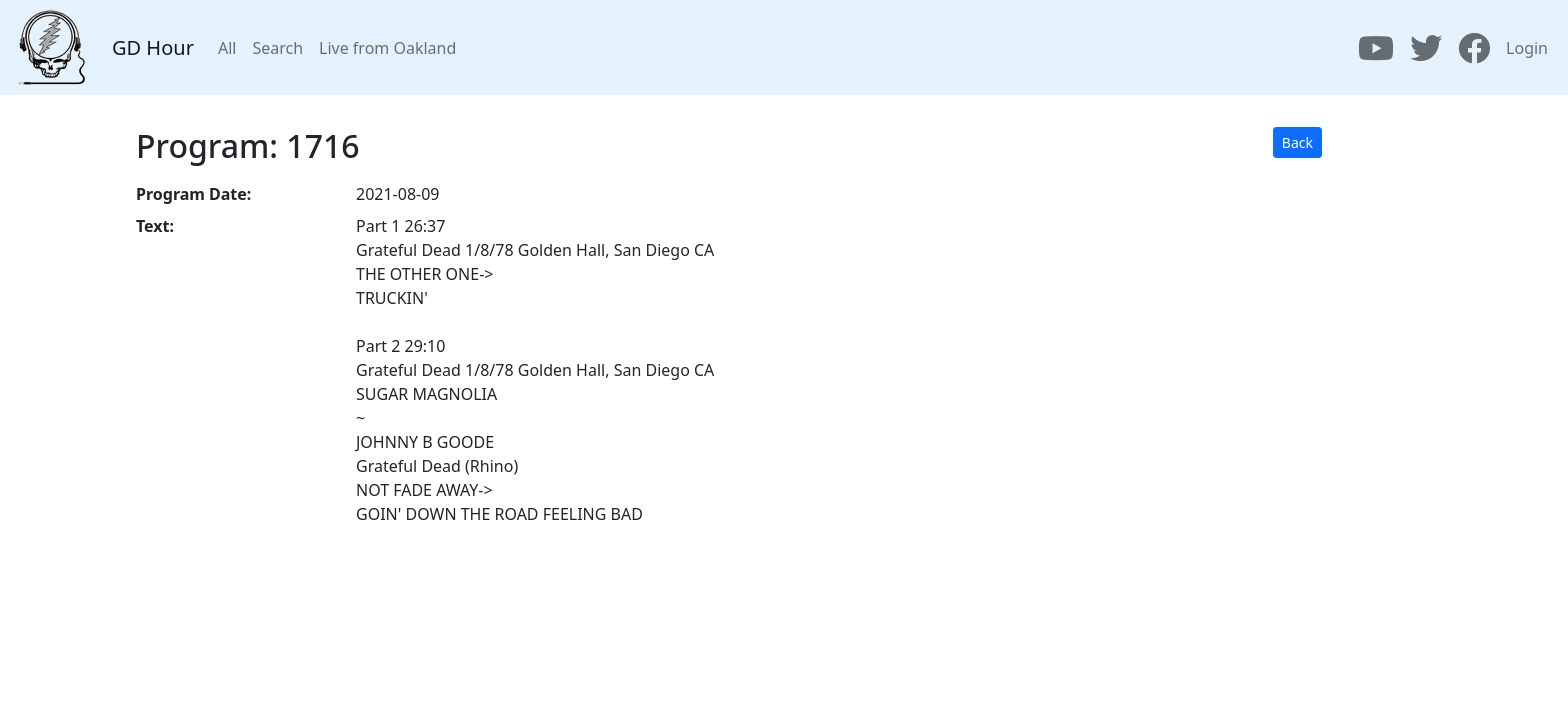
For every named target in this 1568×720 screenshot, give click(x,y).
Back (1297, 142)
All (227, 48)
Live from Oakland (387, 48)
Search (277, 48)
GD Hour (153, 47)
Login (1527, 48)
